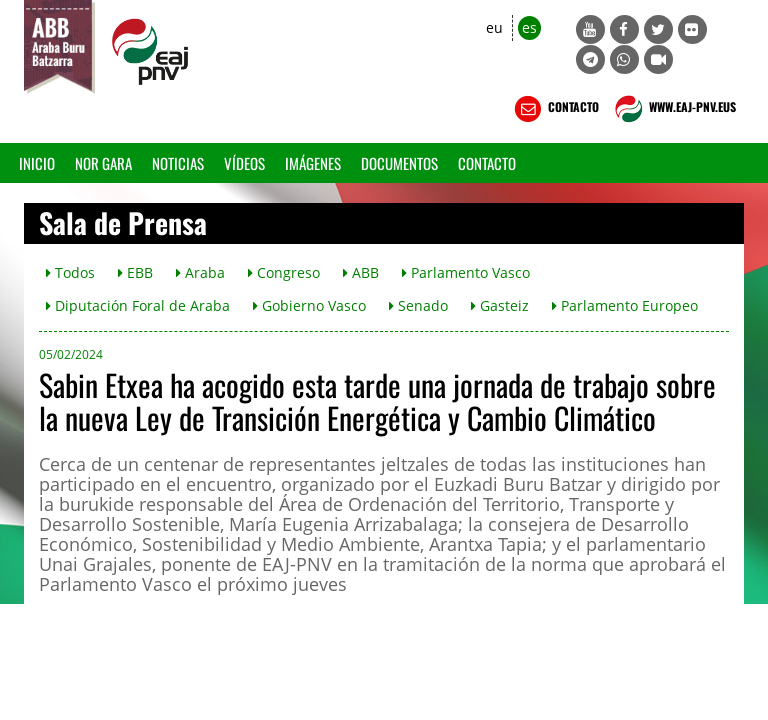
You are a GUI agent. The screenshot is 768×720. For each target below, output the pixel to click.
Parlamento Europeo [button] (625, 305)
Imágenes (313, 163)
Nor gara (103, 163)
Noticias (178, 163)
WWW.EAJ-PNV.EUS (673, 109)
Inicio (37, 163)
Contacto (487, 163)
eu (494, 27)
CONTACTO (554, 109)
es (529, 27)
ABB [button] (361, 272)
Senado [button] (418, 305)
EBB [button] (135, 272)
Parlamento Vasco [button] (466, 272)
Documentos (399, 163)
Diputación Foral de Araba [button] (138, 305)
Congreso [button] (284, 272)
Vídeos (244, 163)
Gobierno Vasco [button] (309, 305)
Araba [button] (200, 272)
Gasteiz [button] (500, 305)
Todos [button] (70, 272)
